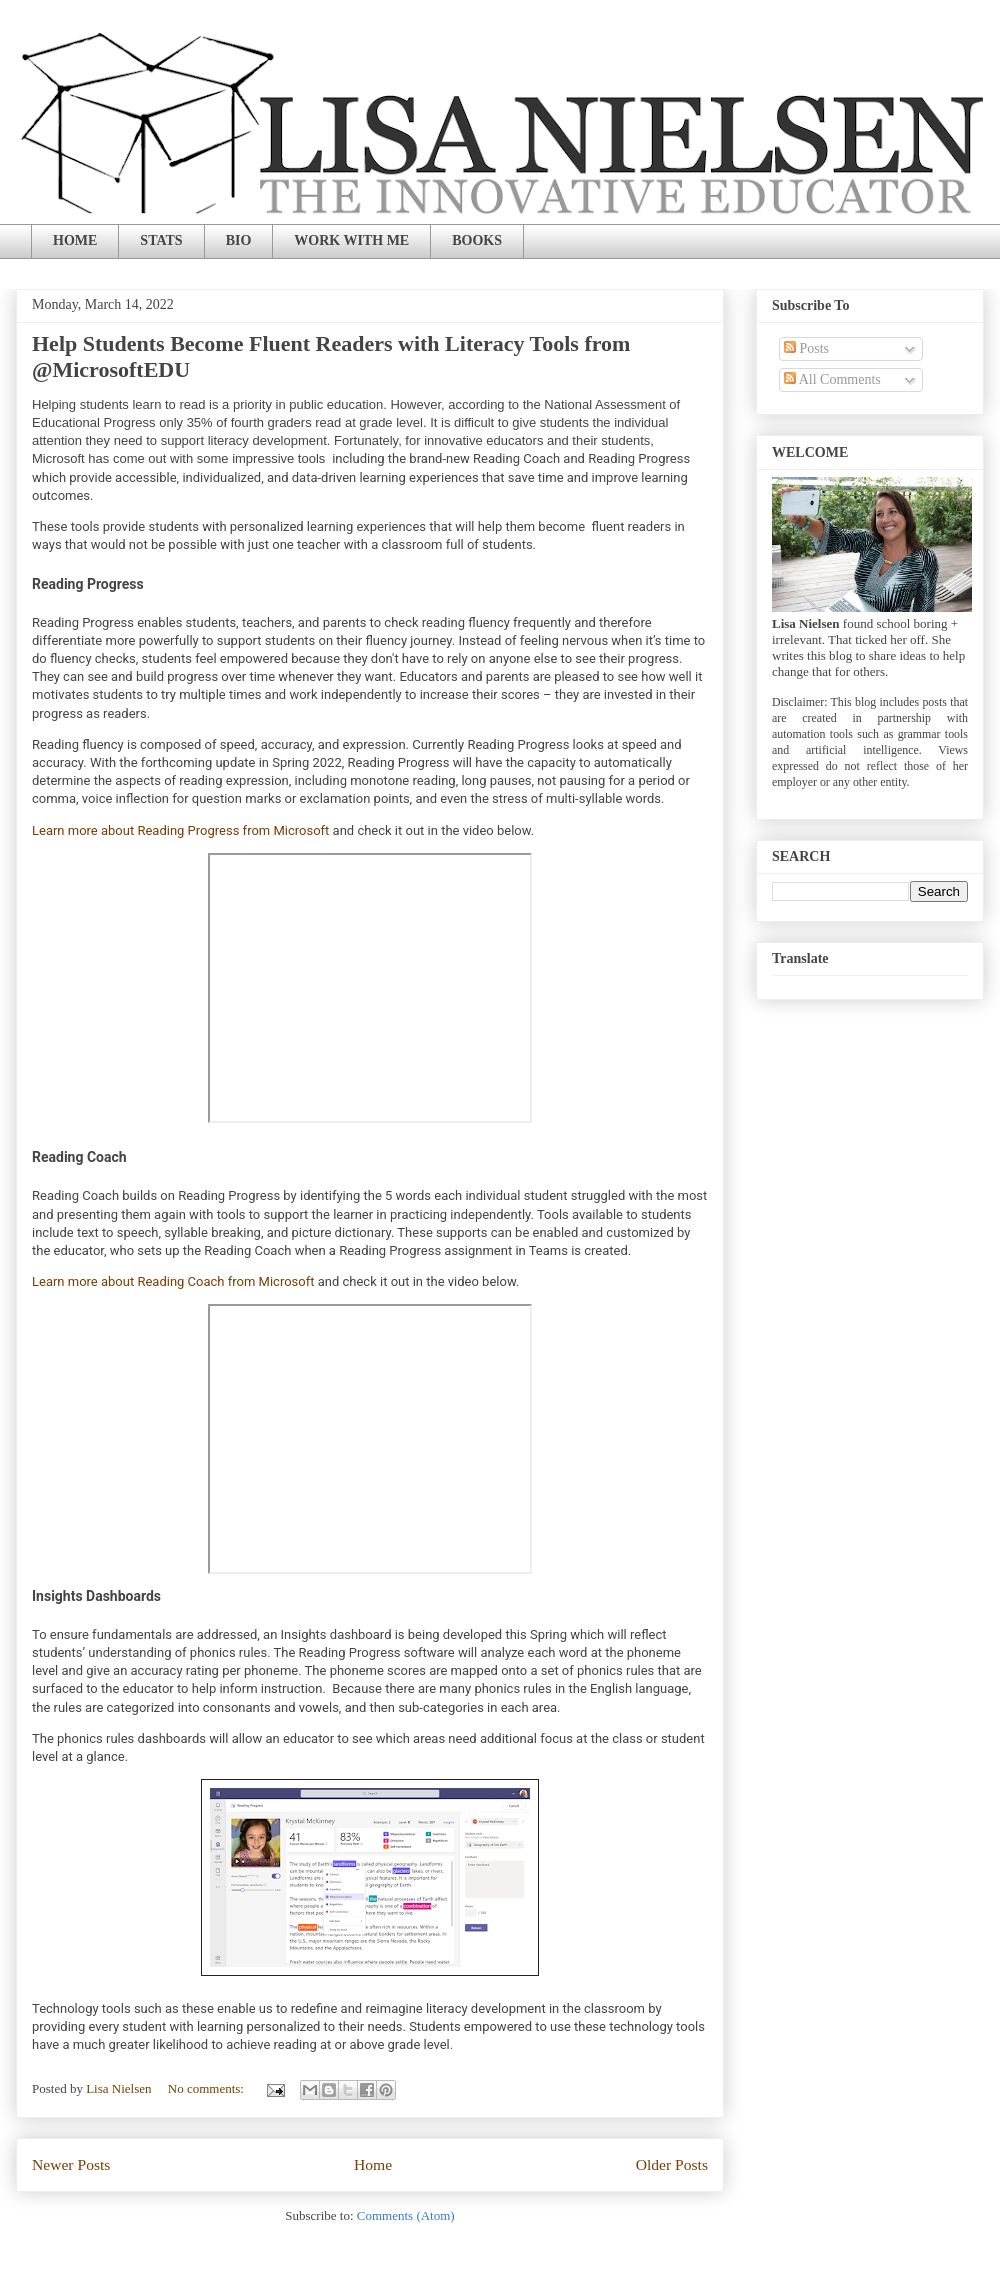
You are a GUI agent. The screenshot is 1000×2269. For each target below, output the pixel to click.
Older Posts (672, 2164)
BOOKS (477, 240)
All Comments (832, 379)
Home (373, 2164)
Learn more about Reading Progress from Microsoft (180, 830)
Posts (806, 348)
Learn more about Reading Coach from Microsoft (173, 1281)
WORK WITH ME (351, 240)
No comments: (207, 2088)
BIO (239, 240)
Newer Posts (71, 2164)
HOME (75, 240)
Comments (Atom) (406, 2215)
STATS (161, 240)
